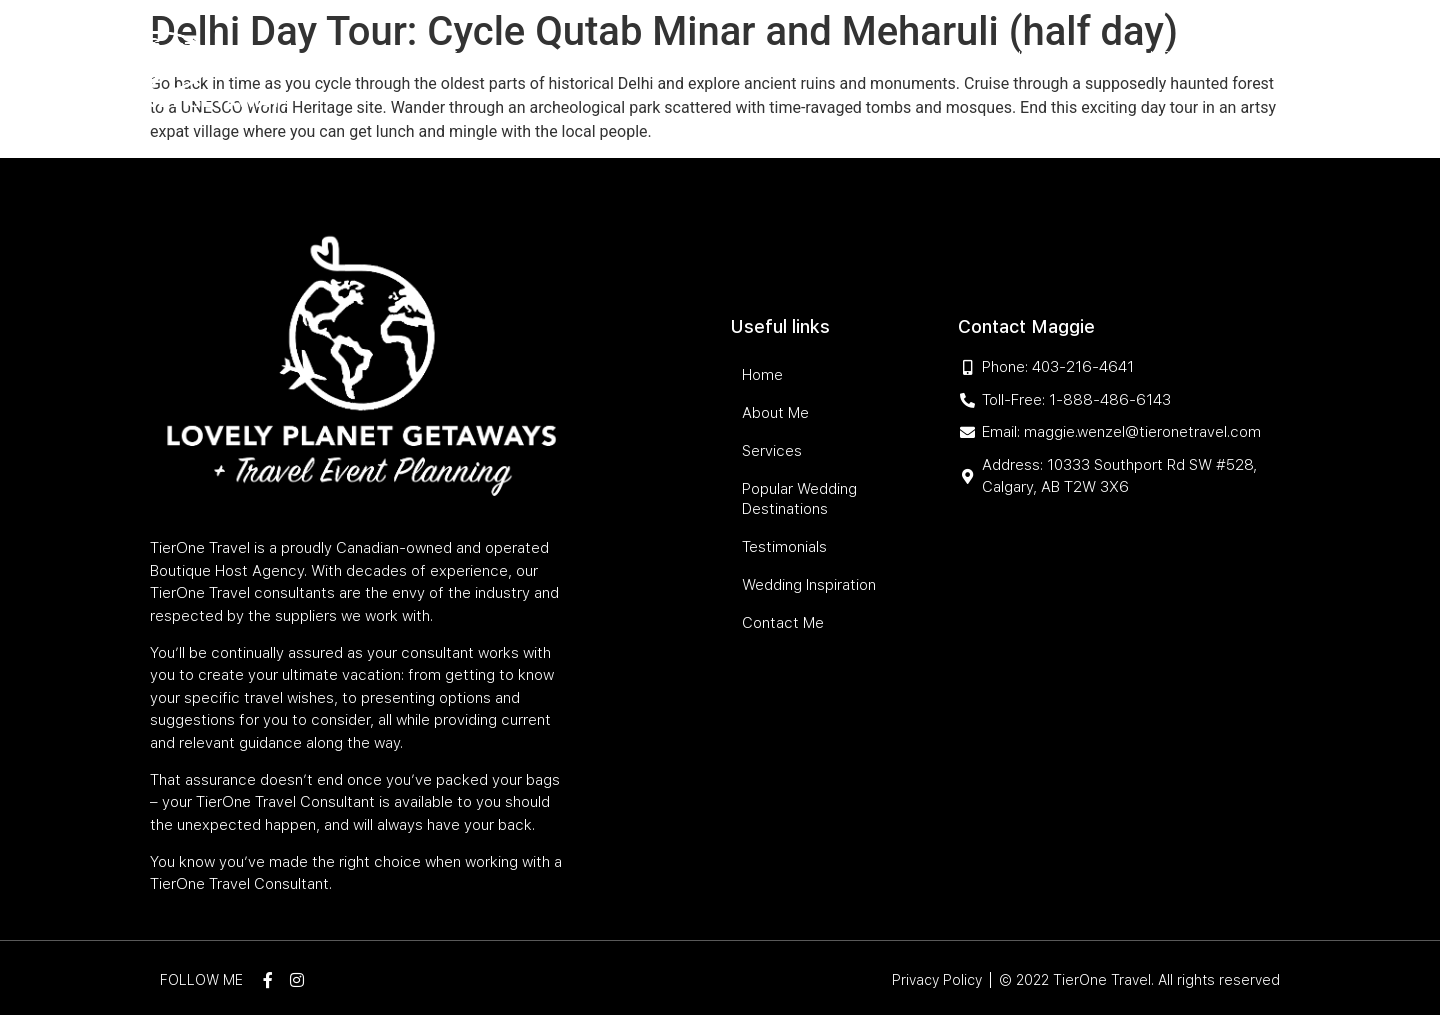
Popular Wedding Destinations (795, 57)
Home (437, 57)
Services (610, 57)
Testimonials (997, 57)
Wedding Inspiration (1147, 57)
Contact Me (1178, 95)
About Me (518, 57)
